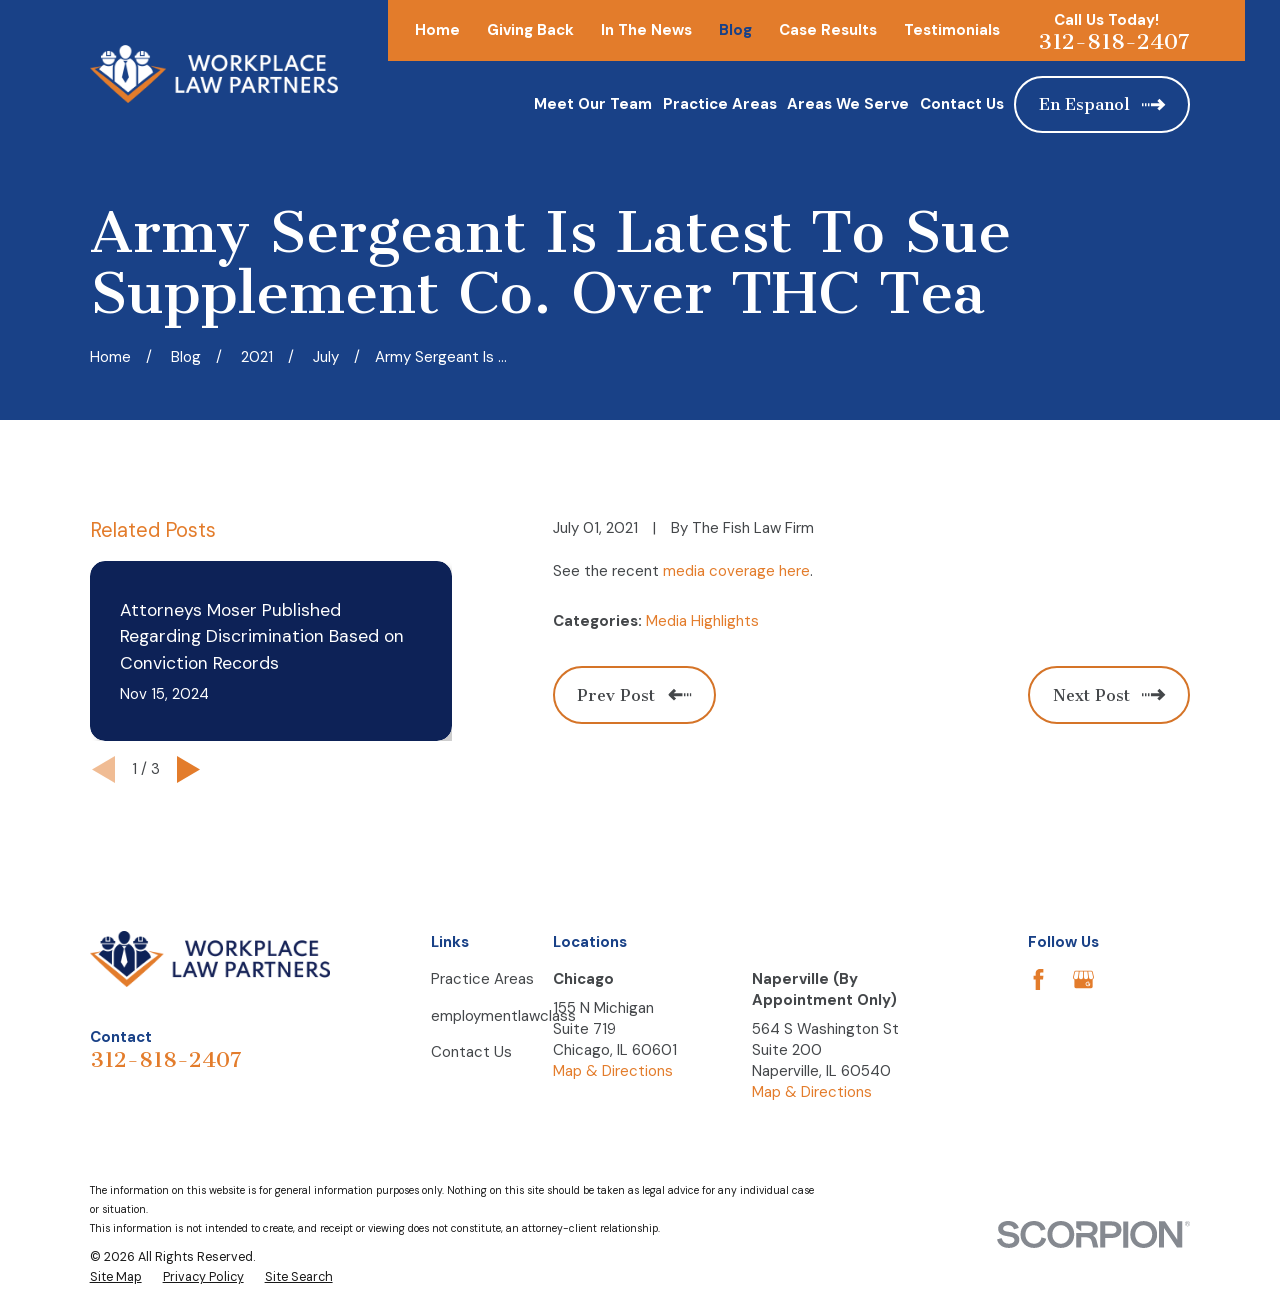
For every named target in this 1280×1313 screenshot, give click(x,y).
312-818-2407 (1114, 42)
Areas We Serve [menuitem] (848, 104)
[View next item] (188, 769)
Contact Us (471, 1052)
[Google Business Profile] (1083, 979)
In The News (646, 30)
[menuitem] (116, 1278)
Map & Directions (613, 1071)
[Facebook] (1038, 979)
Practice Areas (482, 979)
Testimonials (952, 30)
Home (437, 30)
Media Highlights (702, 621)
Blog (735, 30)
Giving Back (530, 30)
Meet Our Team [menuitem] (593, 104)
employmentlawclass (503, 1016)
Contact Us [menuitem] (962, 104)
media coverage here (736, 571)
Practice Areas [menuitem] (720, 104)
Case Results (828, 30)
